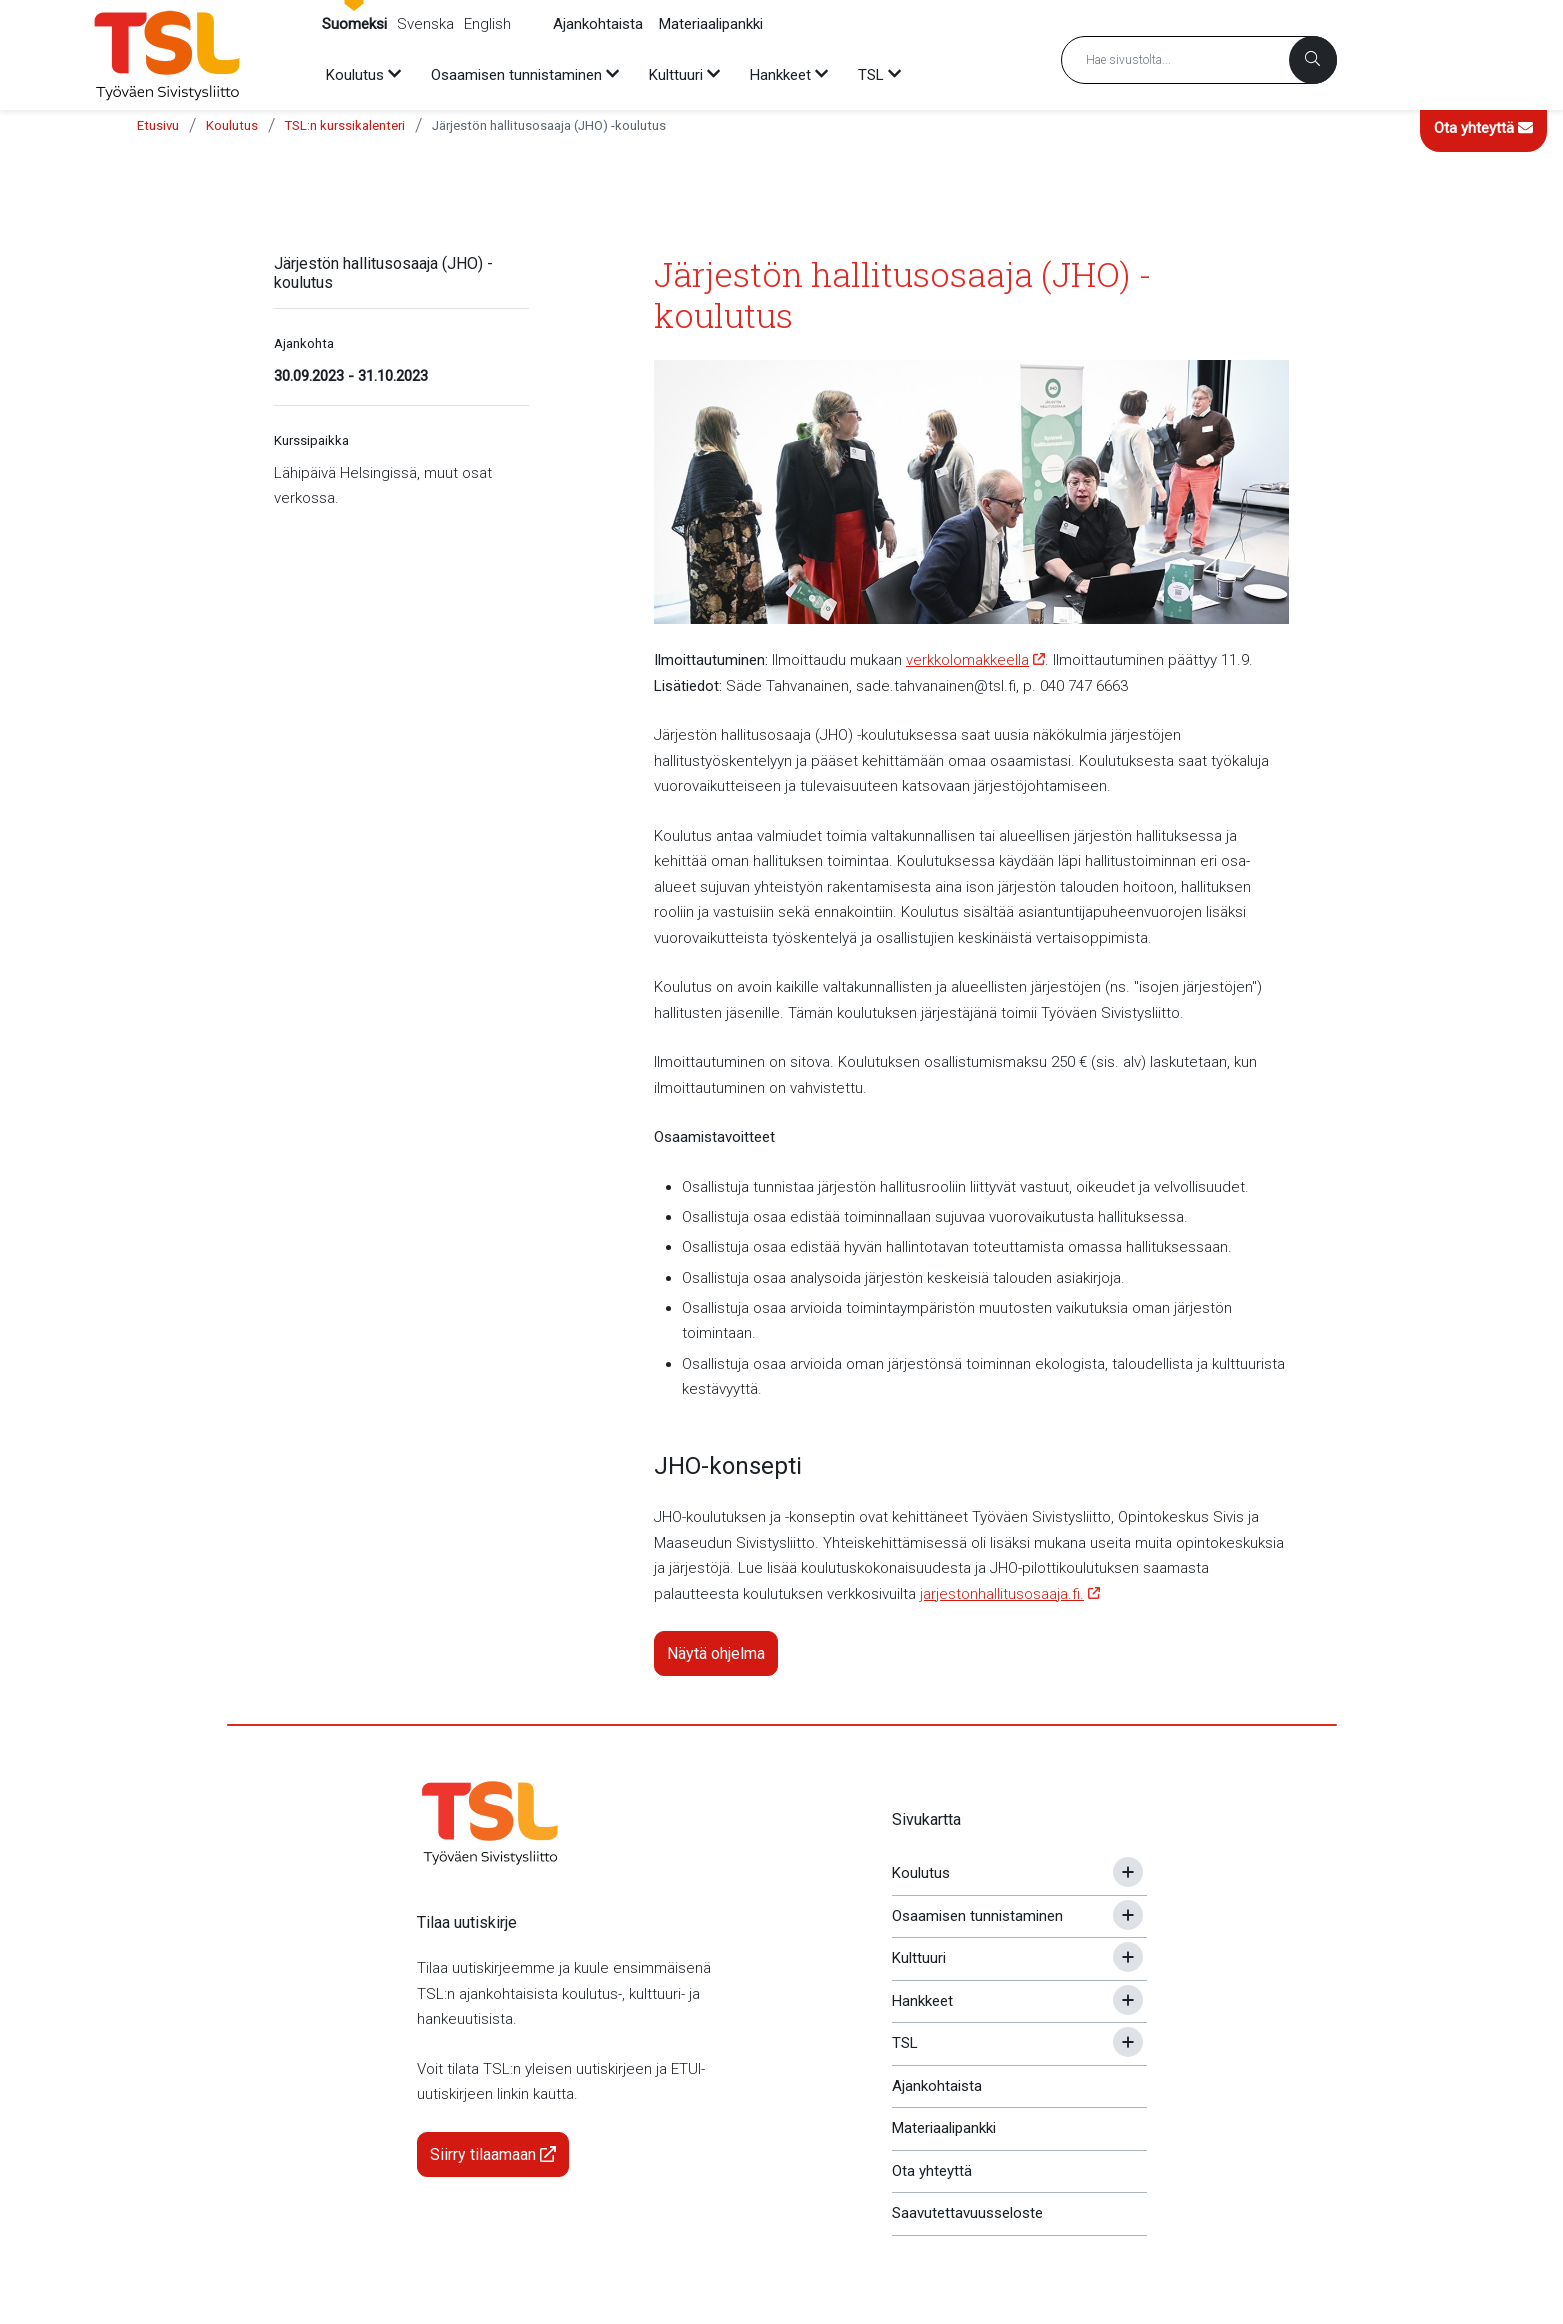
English (487, 24)
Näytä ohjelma (716, 1653)
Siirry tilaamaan (493, 2154)
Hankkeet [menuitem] (780, 75)
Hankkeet (922, 2001)
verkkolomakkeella (967, 660)
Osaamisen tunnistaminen (977, 1916)
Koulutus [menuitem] (355, 75)
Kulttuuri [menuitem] (676, 75)
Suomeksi (354, 24)
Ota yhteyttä (1483, 128)
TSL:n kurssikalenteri (345, 125)
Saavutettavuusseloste (967, 2213)
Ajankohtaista (598, 24)
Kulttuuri (919, 1958)
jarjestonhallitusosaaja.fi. (1002, 1594)
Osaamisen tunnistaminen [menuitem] (516, 75)
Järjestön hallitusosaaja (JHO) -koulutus (549, 125)
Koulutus (232, 125)
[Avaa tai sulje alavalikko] (1128, 1872)
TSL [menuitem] (871, 75)
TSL (905, 2043)
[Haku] (1313, 60)
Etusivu (158, 125)
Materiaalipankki (711, 24)
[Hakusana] (1199, 60)
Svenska (425, 24)
